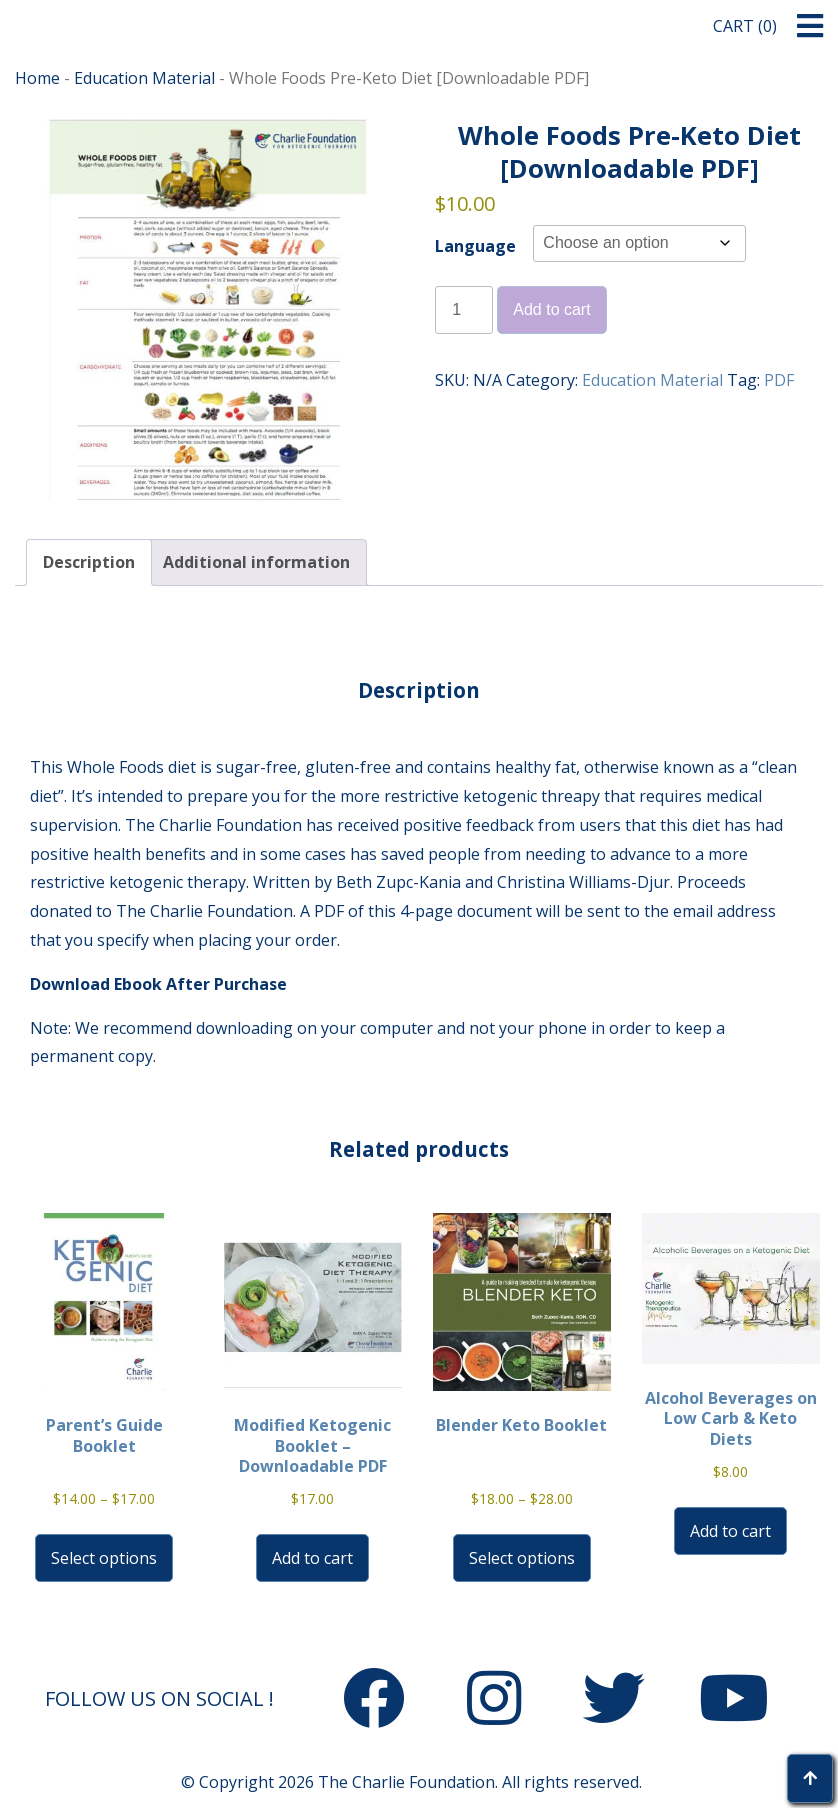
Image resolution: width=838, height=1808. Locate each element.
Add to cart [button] (312, 1558)
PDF (779, 380)
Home (37, 78)
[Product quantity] (464, 310)
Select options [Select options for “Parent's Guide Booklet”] (104, 1558)
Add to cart (551, 309)
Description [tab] (89, 562)
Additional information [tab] (256, 562)
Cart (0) (745, 26)
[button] (810, 26)
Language (475, 246)
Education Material (144, 78)
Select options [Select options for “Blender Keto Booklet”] (522, 1558)
